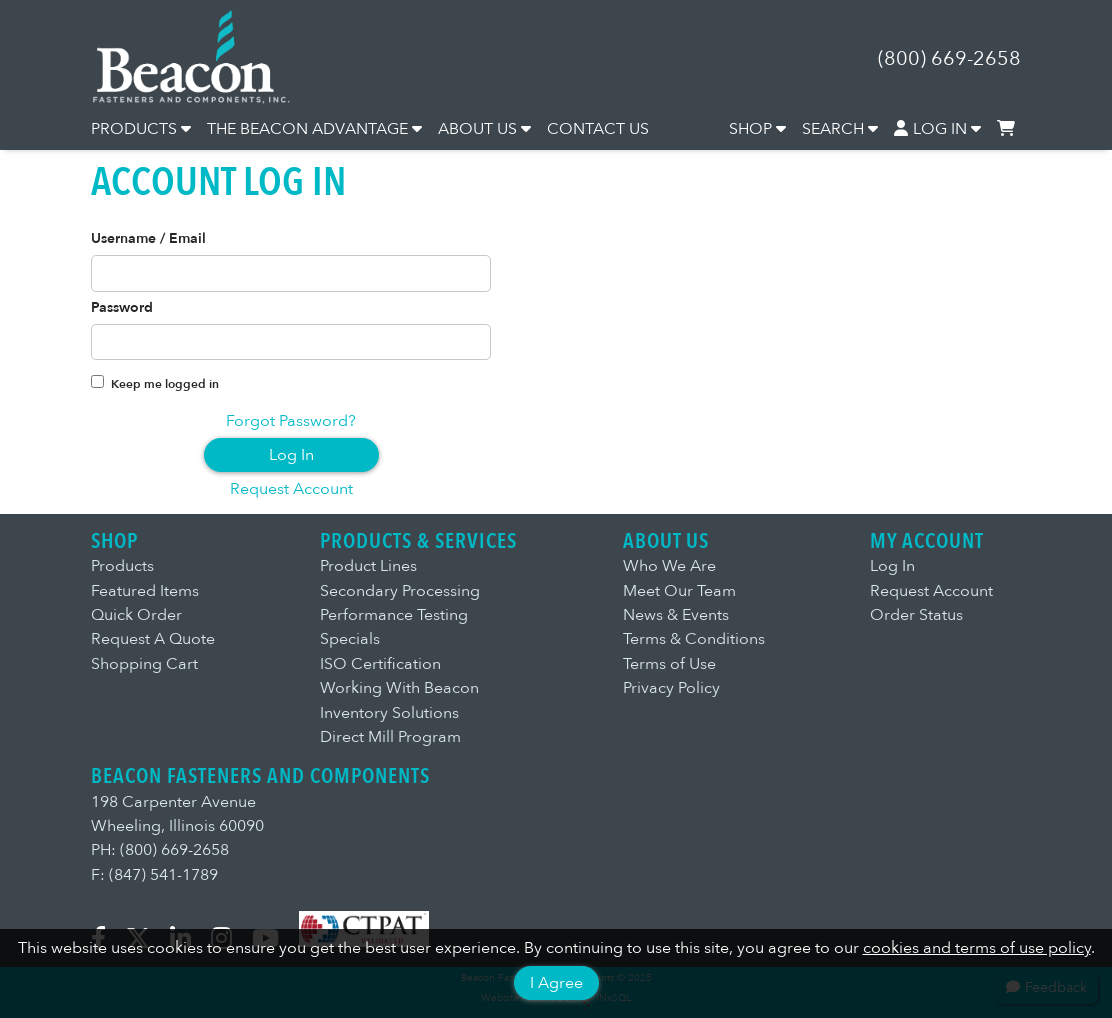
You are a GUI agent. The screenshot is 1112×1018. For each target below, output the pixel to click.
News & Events (676, 615)
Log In (291, 455)
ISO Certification (380, 664)
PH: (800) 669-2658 (160, 850)
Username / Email (148, 239)
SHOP (757, 129)
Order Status (916, 615)
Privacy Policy (671, 688)
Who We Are (669, 566)
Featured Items (145, 591)
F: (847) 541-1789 (154, 875)
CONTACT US (598, 129)
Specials (350, 639)
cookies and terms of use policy (977, 948)
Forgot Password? (291, 421)
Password (122, 308)
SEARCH (840, 129)
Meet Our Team (679, 591)
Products (122, 566)
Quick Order (136, 615)
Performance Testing (394, 615)
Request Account (291, 489)
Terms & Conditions (694, 639)
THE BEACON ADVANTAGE (314, 129)
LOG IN (938, 129)
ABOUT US (484, 129)
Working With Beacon (399, 688)
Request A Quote (153, 639)
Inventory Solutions (389, 713)
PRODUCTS (141, 129)
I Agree (556, 983)
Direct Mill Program (390, 737)
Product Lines (368, 566)
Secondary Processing (400, 591)
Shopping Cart (144, 664)
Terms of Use (669, 664)
